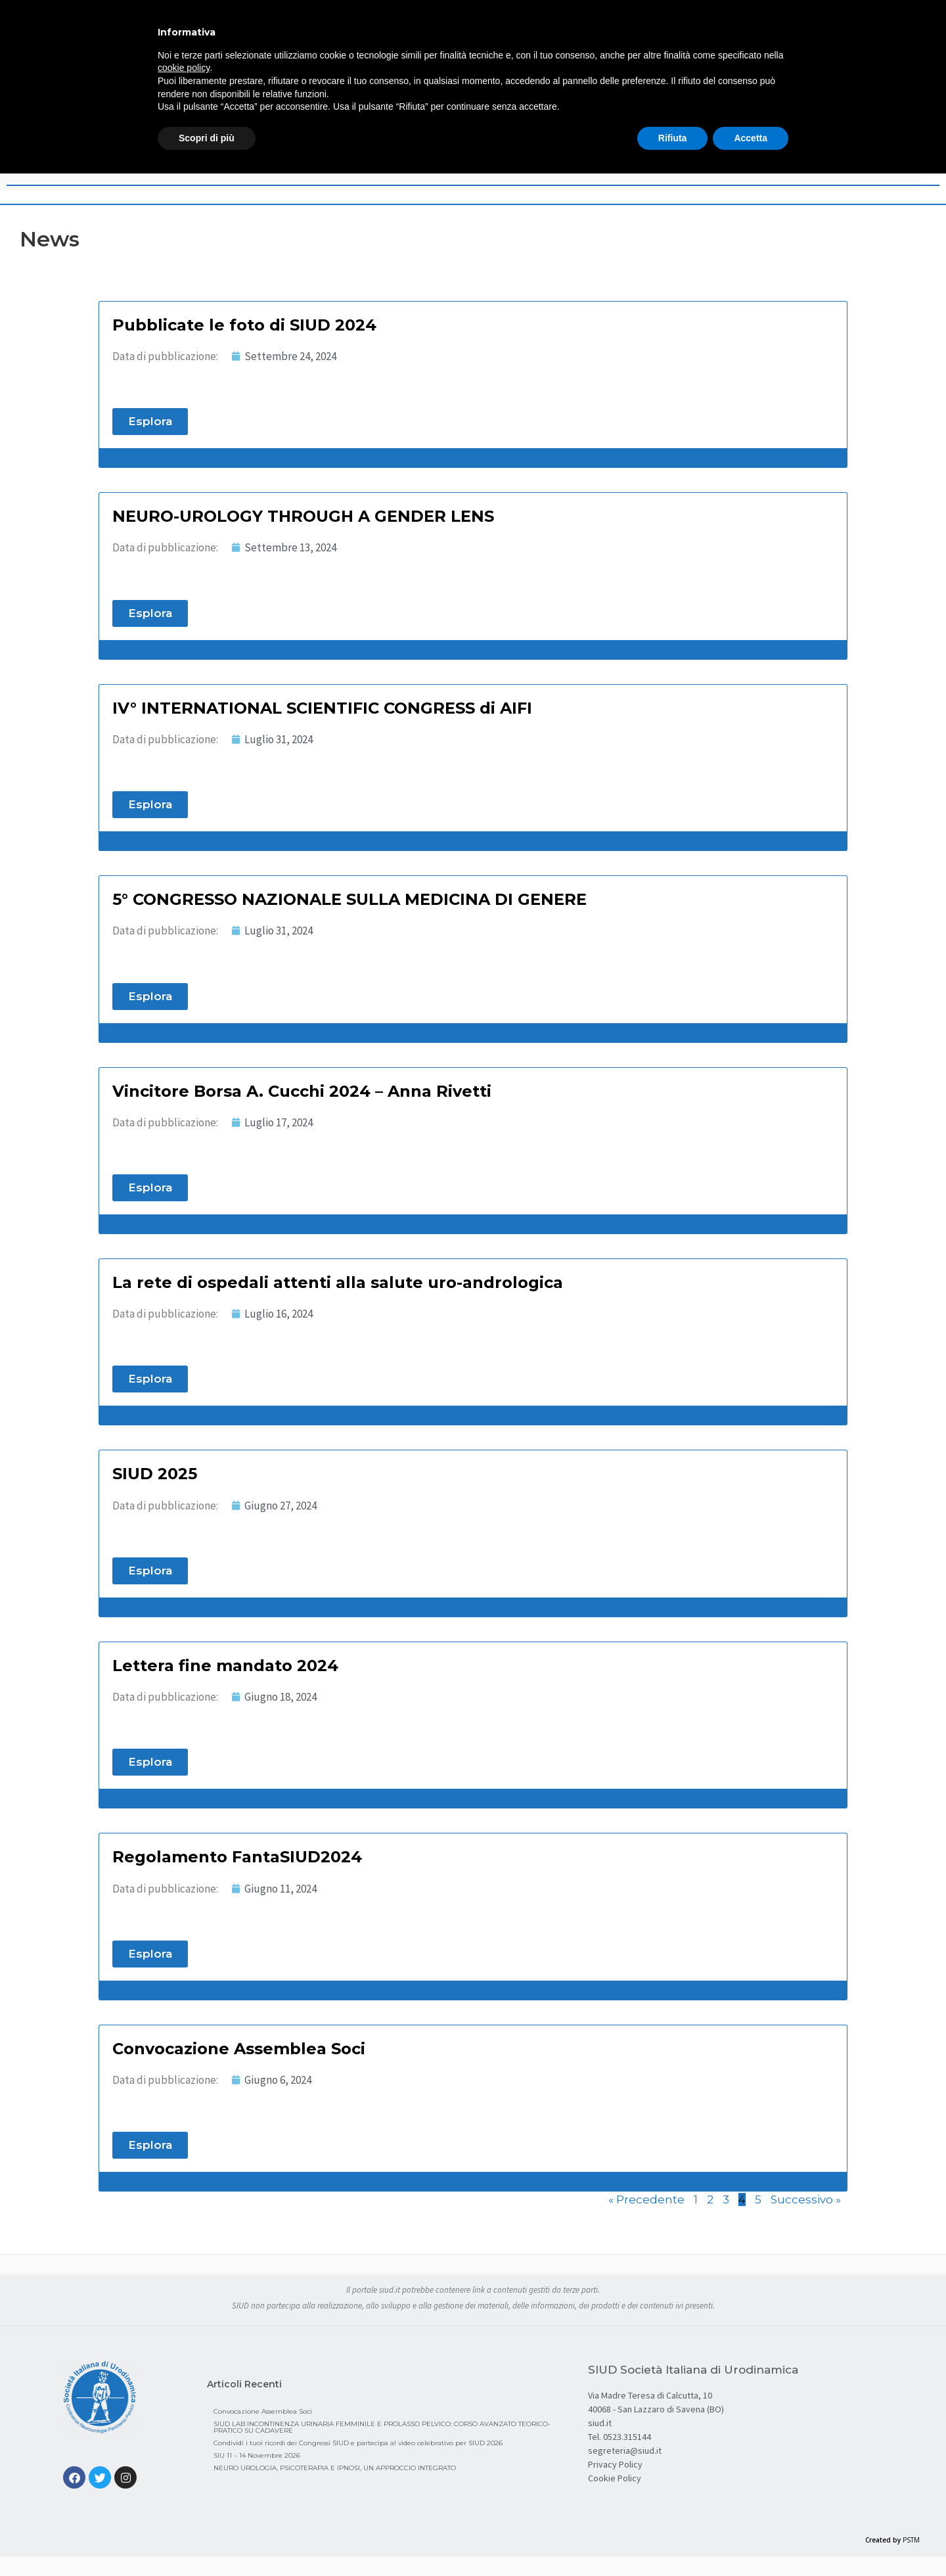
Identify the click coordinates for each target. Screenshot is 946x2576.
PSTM (911, 2539)
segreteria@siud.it (625, 2450)
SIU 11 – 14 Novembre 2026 (257, 2455)
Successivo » (806, 2199)
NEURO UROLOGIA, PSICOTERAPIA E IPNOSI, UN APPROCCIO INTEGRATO (335, 2468)
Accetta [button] (750, 138)
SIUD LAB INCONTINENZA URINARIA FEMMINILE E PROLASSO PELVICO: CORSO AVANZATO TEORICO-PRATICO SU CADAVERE (382, 2427)
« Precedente (646, 2199)
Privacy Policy (615, 2464)
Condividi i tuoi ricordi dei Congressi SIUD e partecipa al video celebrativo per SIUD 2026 (358, 2443)
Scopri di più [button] (207, 138)
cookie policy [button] (184, 67)
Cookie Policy (614, 2478)
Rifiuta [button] (672, 138)
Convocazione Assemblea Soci (263, 2411)
